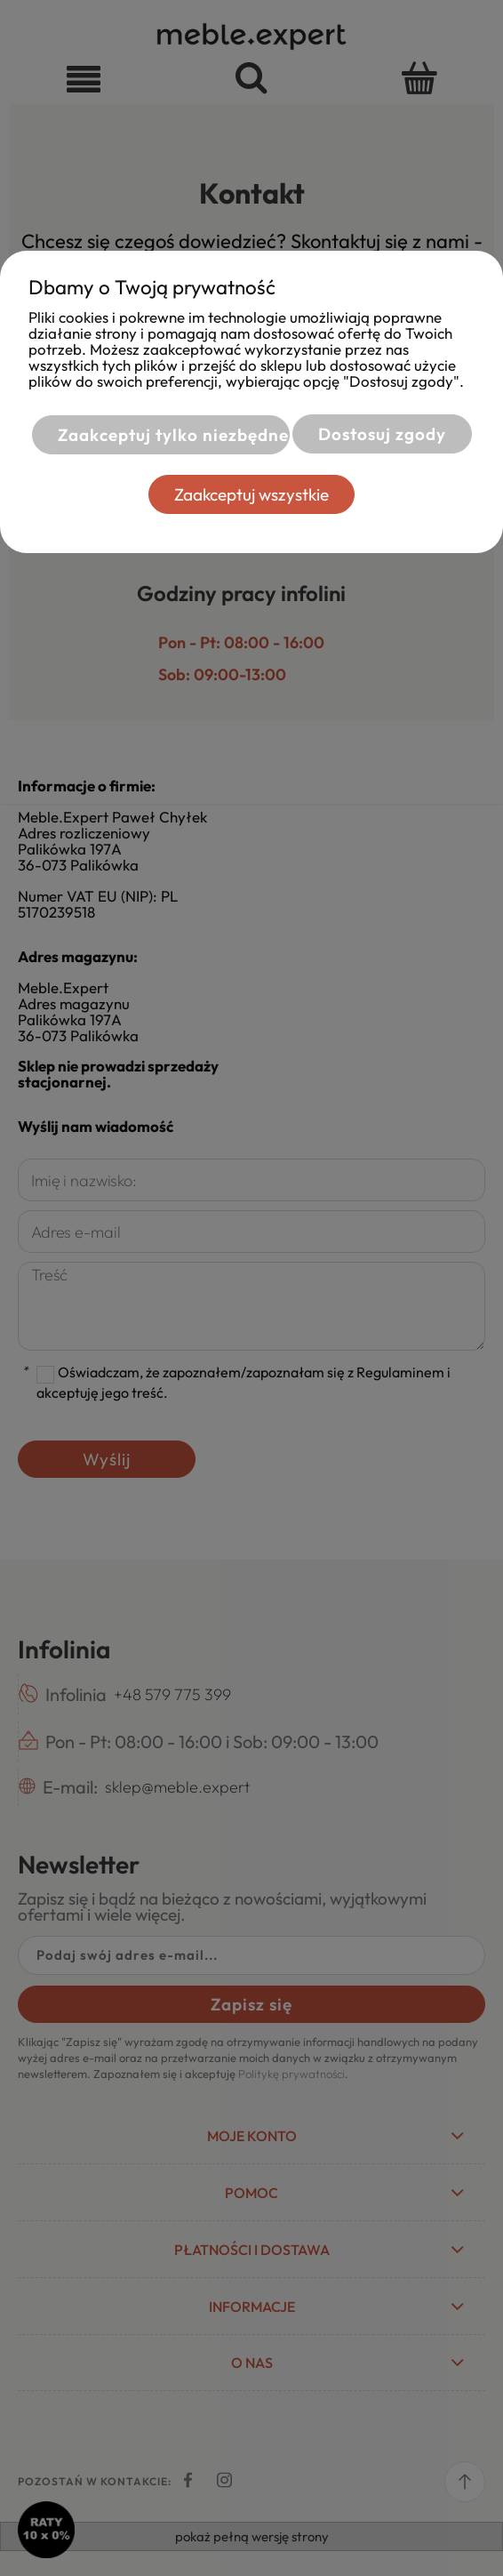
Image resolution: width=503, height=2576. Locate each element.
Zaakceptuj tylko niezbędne (173, 434)
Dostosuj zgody (382, 434)
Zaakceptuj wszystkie (251, 494)
